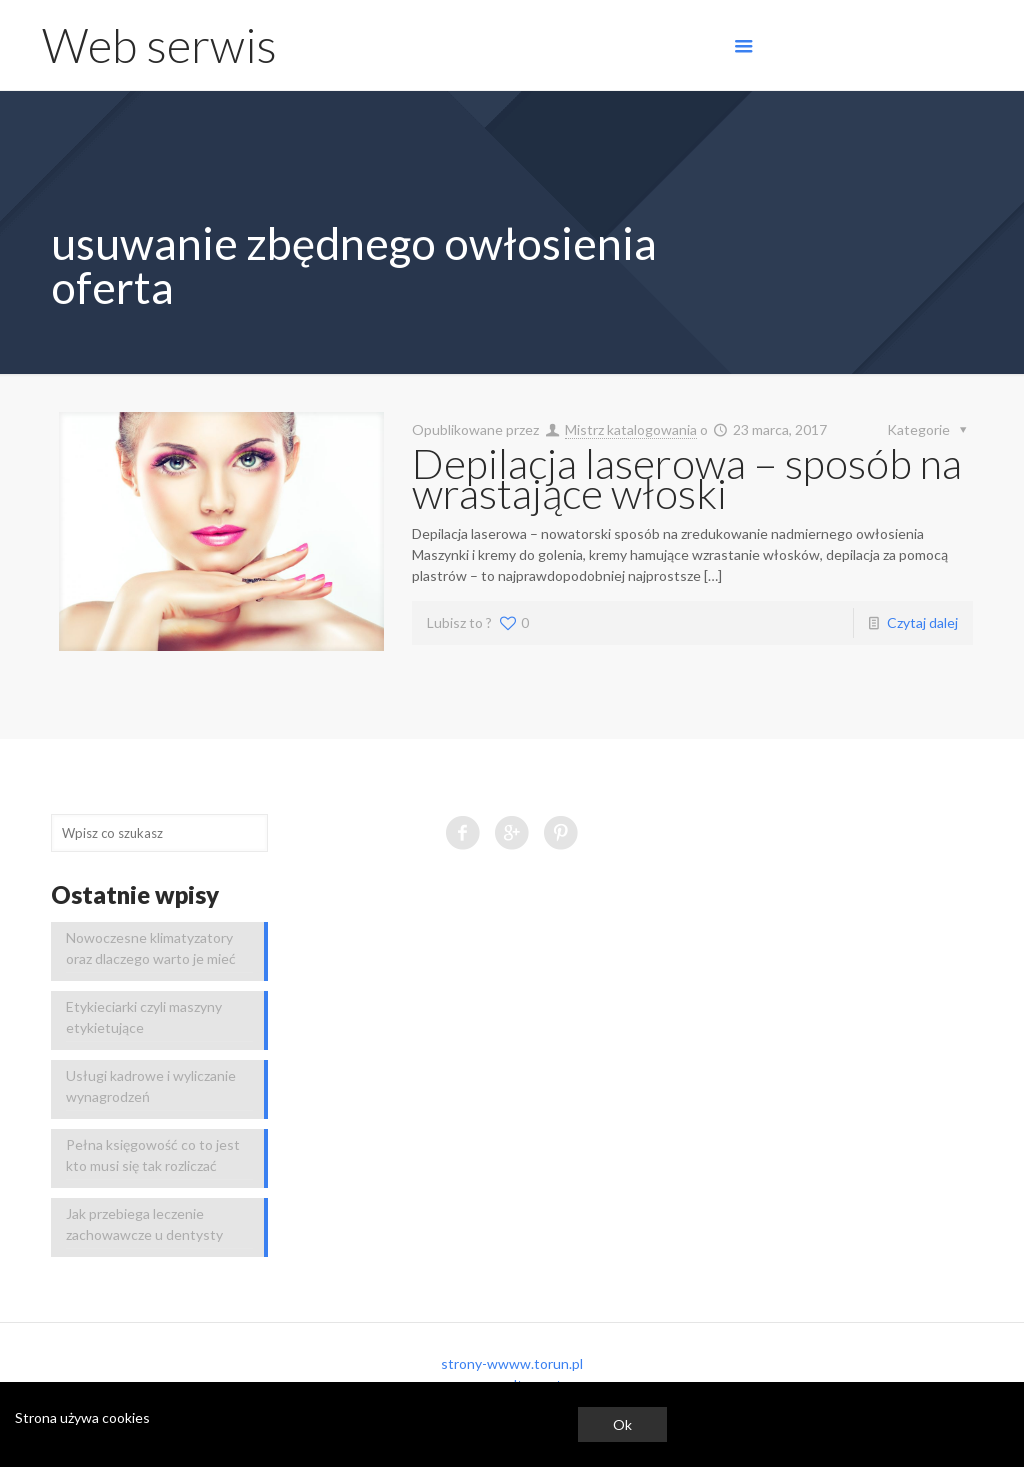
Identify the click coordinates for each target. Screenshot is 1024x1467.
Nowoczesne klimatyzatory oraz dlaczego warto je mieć (151, 948)
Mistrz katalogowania (631, 429)
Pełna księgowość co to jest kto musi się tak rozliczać (153, 1155)
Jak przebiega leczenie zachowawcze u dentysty (144, 1224)
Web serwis (159, 45)
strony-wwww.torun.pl (512, 1363)
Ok (622, 1424)
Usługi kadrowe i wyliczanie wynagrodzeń (151, 1086)
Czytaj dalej (922, 622)
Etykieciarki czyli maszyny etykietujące (144, 1017)
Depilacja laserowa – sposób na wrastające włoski (687, 478)
